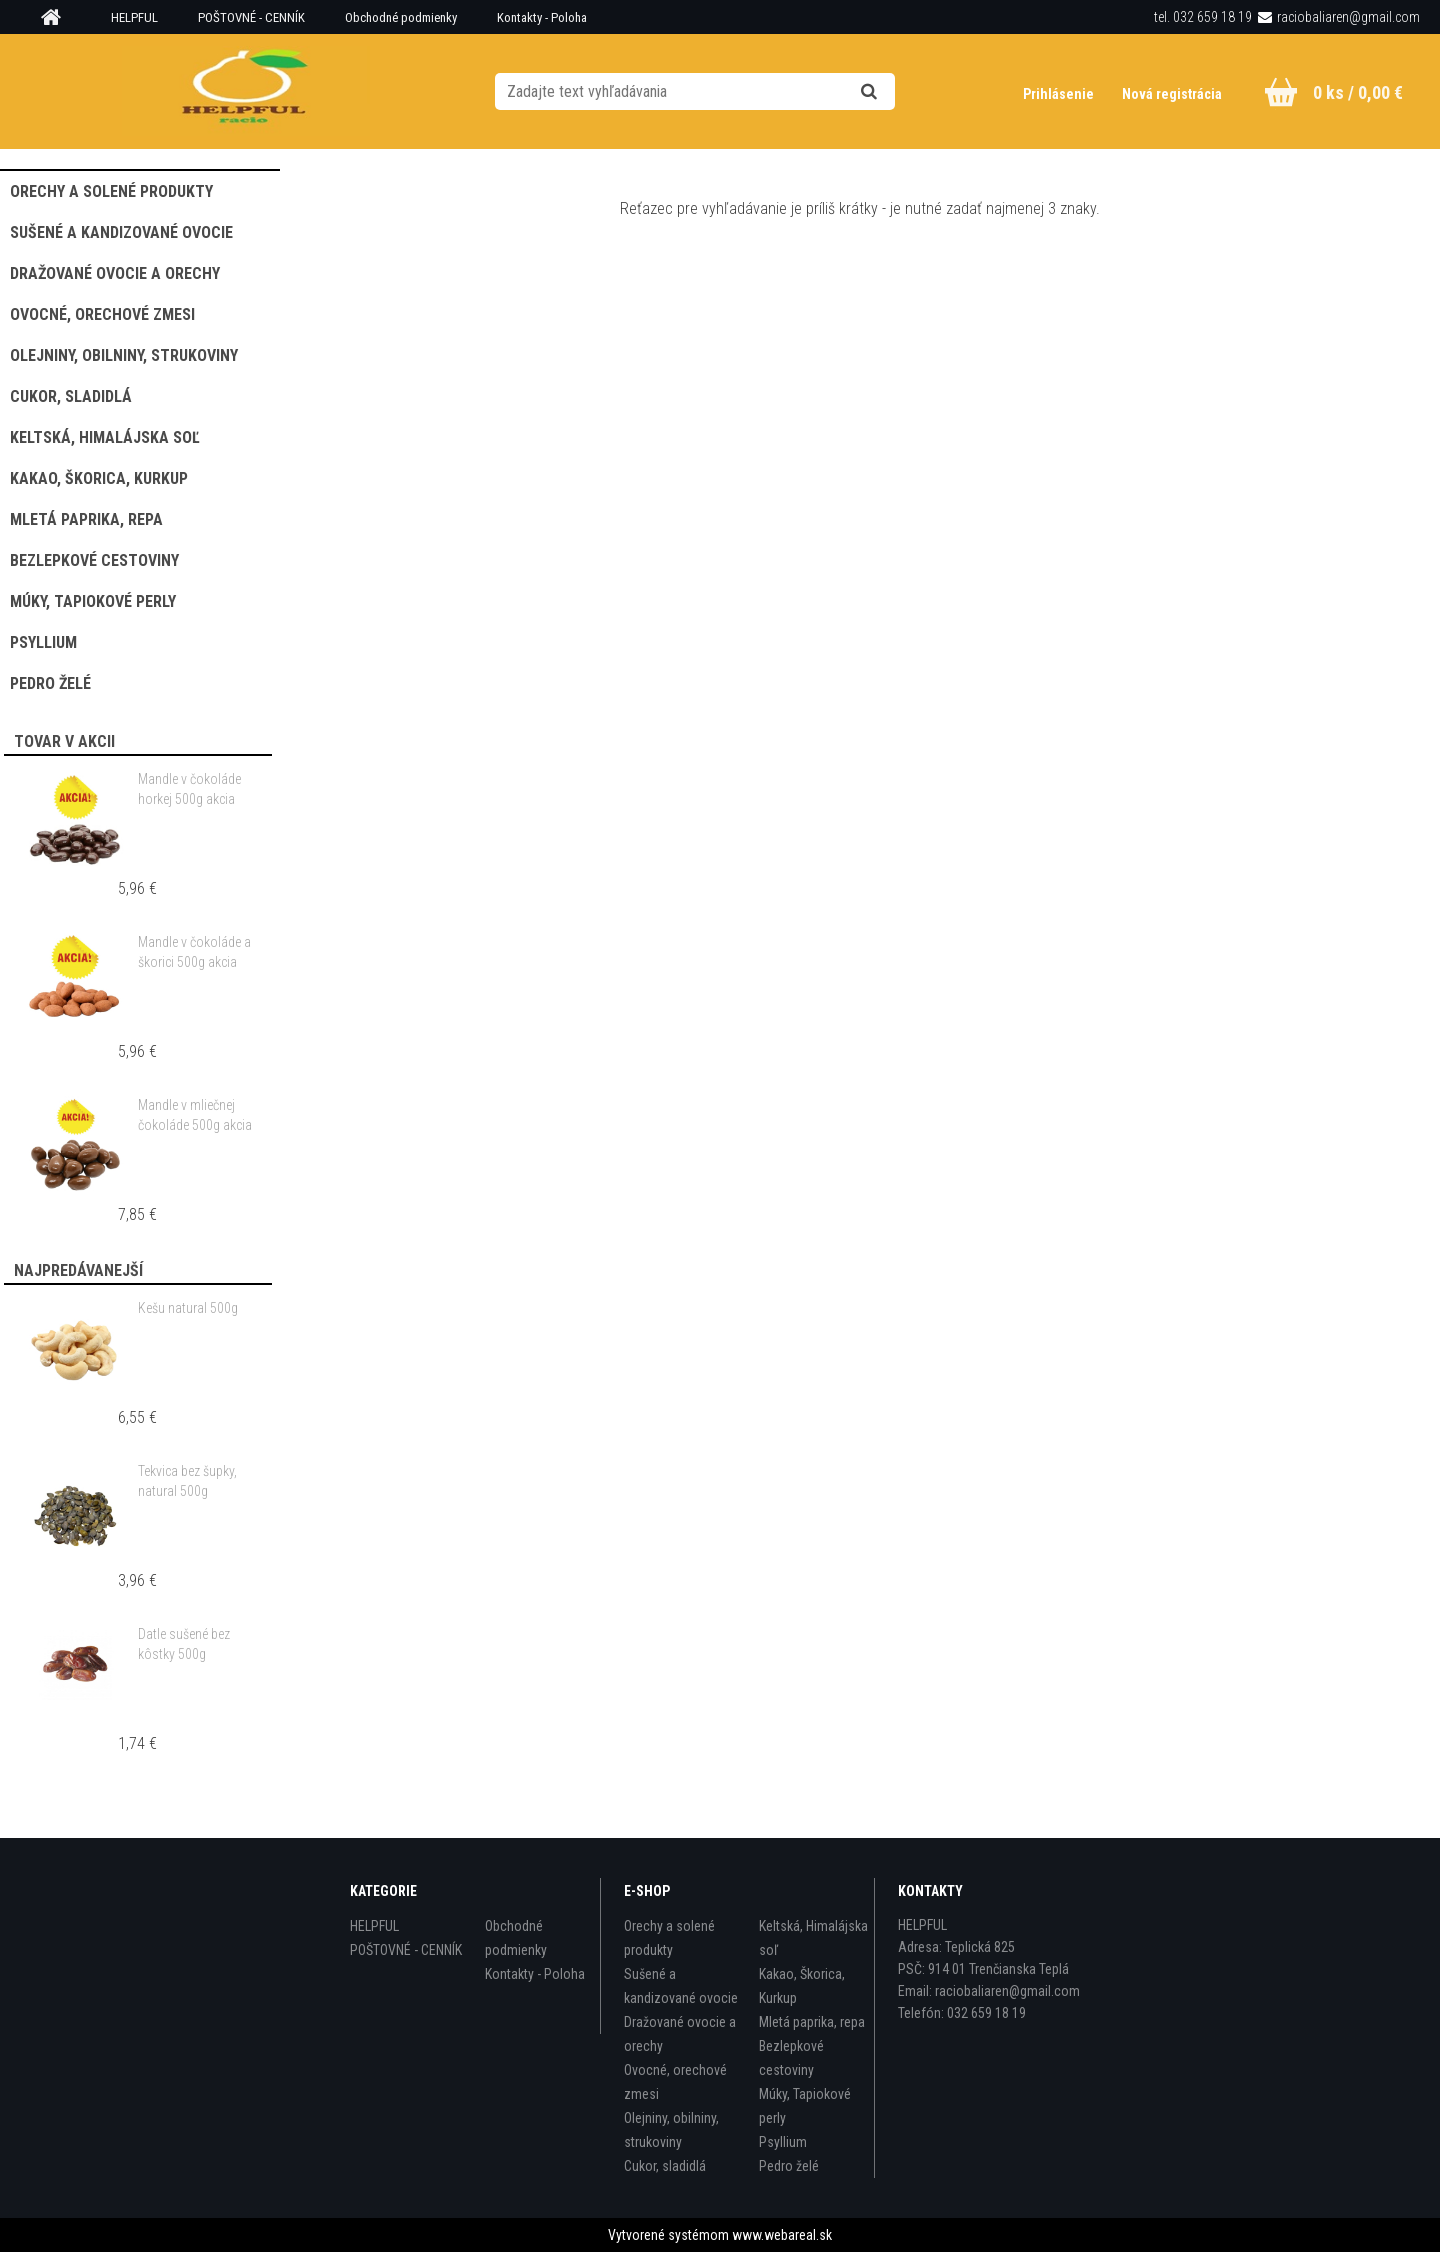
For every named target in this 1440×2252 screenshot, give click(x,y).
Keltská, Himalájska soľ (813, 1938)
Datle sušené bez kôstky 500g (184, 1644)
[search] (893, 92)
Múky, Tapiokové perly (805, 2106)
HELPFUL (134, 17)
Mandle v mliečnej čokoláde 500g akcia (195, 1115)
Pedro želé (789, 2166)
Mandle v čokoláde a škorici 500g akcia (194, 952)
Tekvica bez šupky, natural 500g (187, 1481)
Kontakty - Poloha (542, 17)
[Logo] (245, 91)
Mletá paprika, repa (812, 2022)
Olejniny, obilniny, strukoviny (671, 2130)
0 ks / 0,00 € (1358, 92)
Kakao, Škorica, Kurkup (802, 1986)
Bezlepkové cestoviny (791, 2058)
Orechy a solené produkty (669, 1938)
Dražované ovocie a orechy (680, 2034)
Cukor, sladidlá (665, 2166)
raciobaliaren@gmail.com (1348, 17)
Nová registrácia (1172, 94)
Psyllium (783, 2142)
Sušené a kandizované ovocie (681, 1986)
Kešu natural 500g (188, 1308)
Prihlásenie (1060, 94)
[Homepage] (58, 18)
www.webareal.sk (782, 2235)
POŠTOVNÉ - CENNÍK (251, 17)
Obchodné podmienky (401, 17)
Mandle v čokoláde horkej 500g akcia (189, 789)
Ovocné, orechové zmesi (675, 2082)
